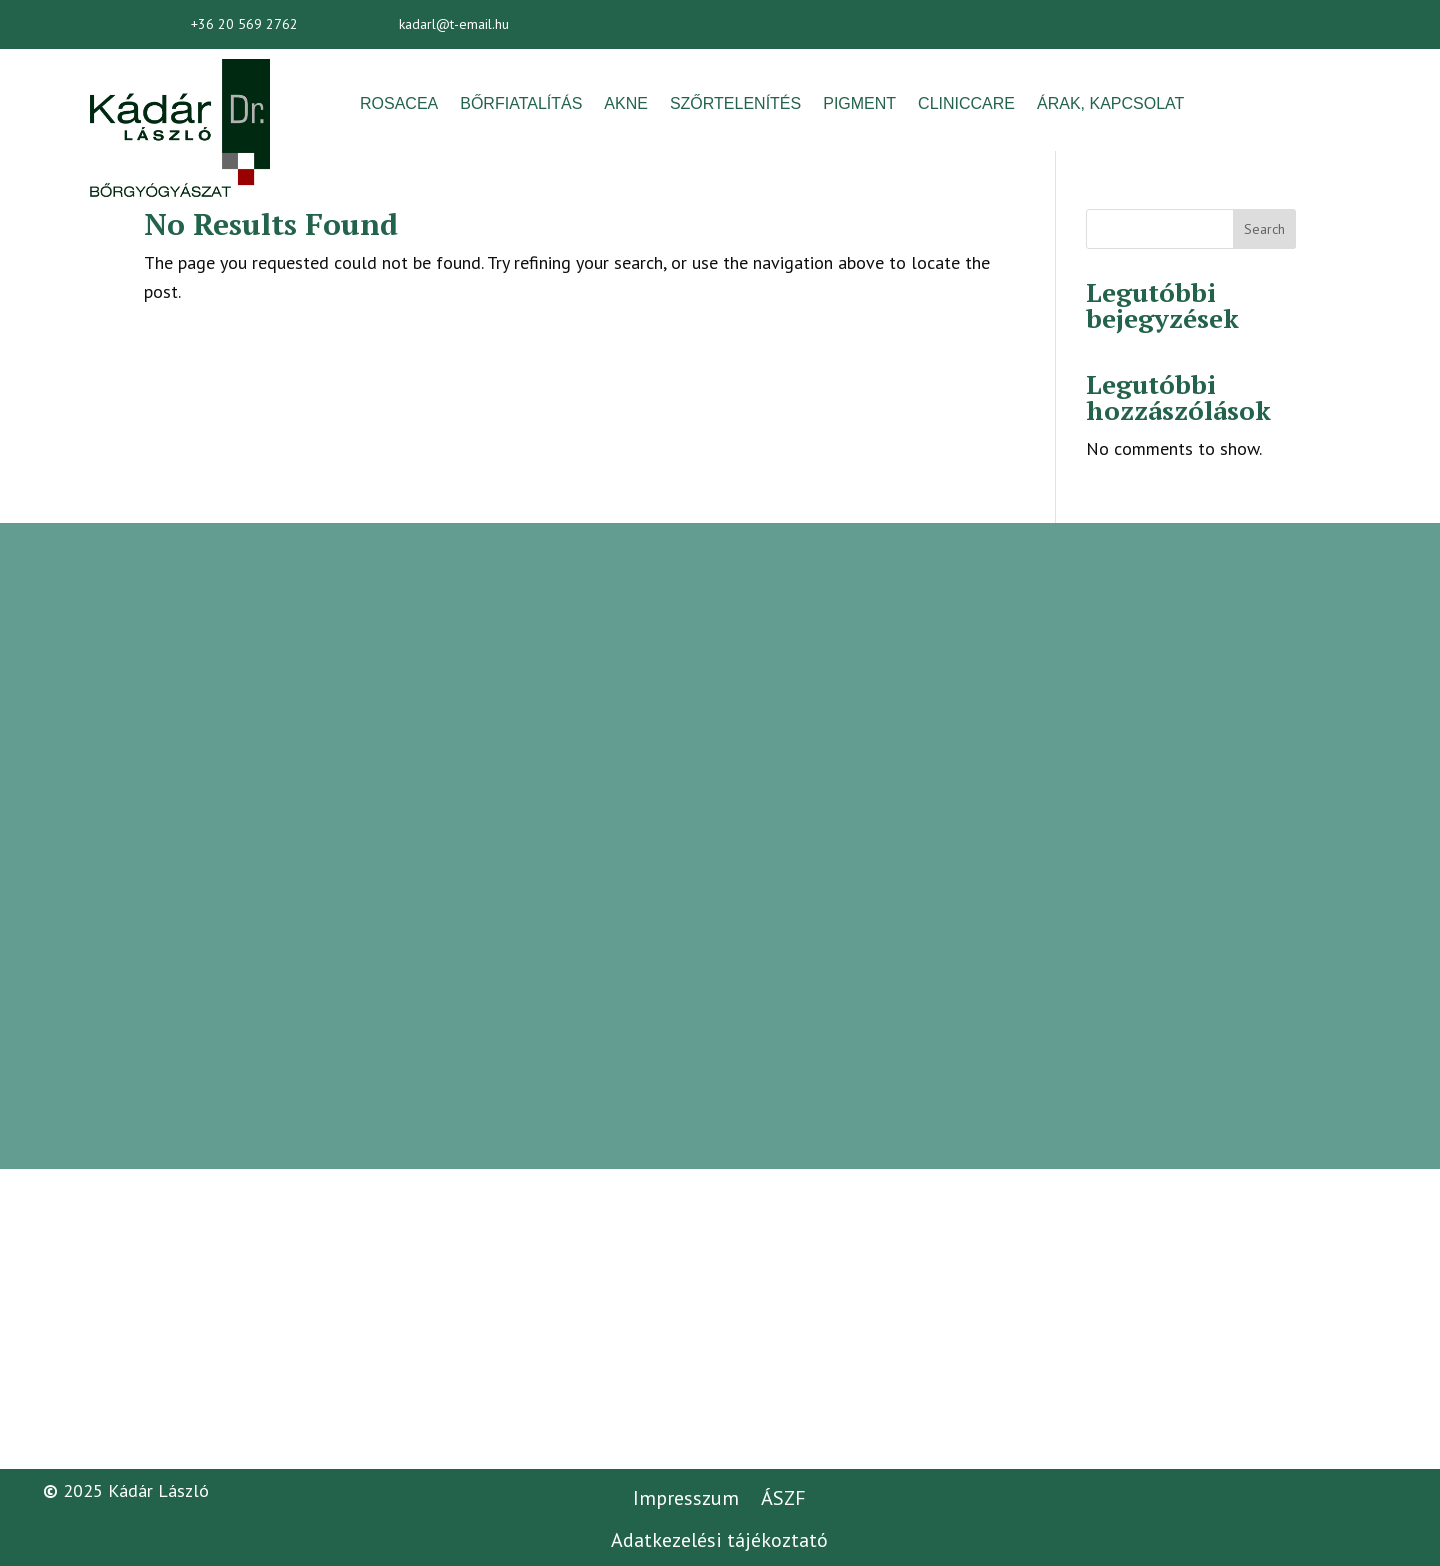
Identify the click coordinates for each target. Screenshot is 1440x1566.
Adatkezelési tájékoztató (719, 1540)
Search (1264, 229)
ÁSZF (783, 1498)
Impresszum (686, 1498)
